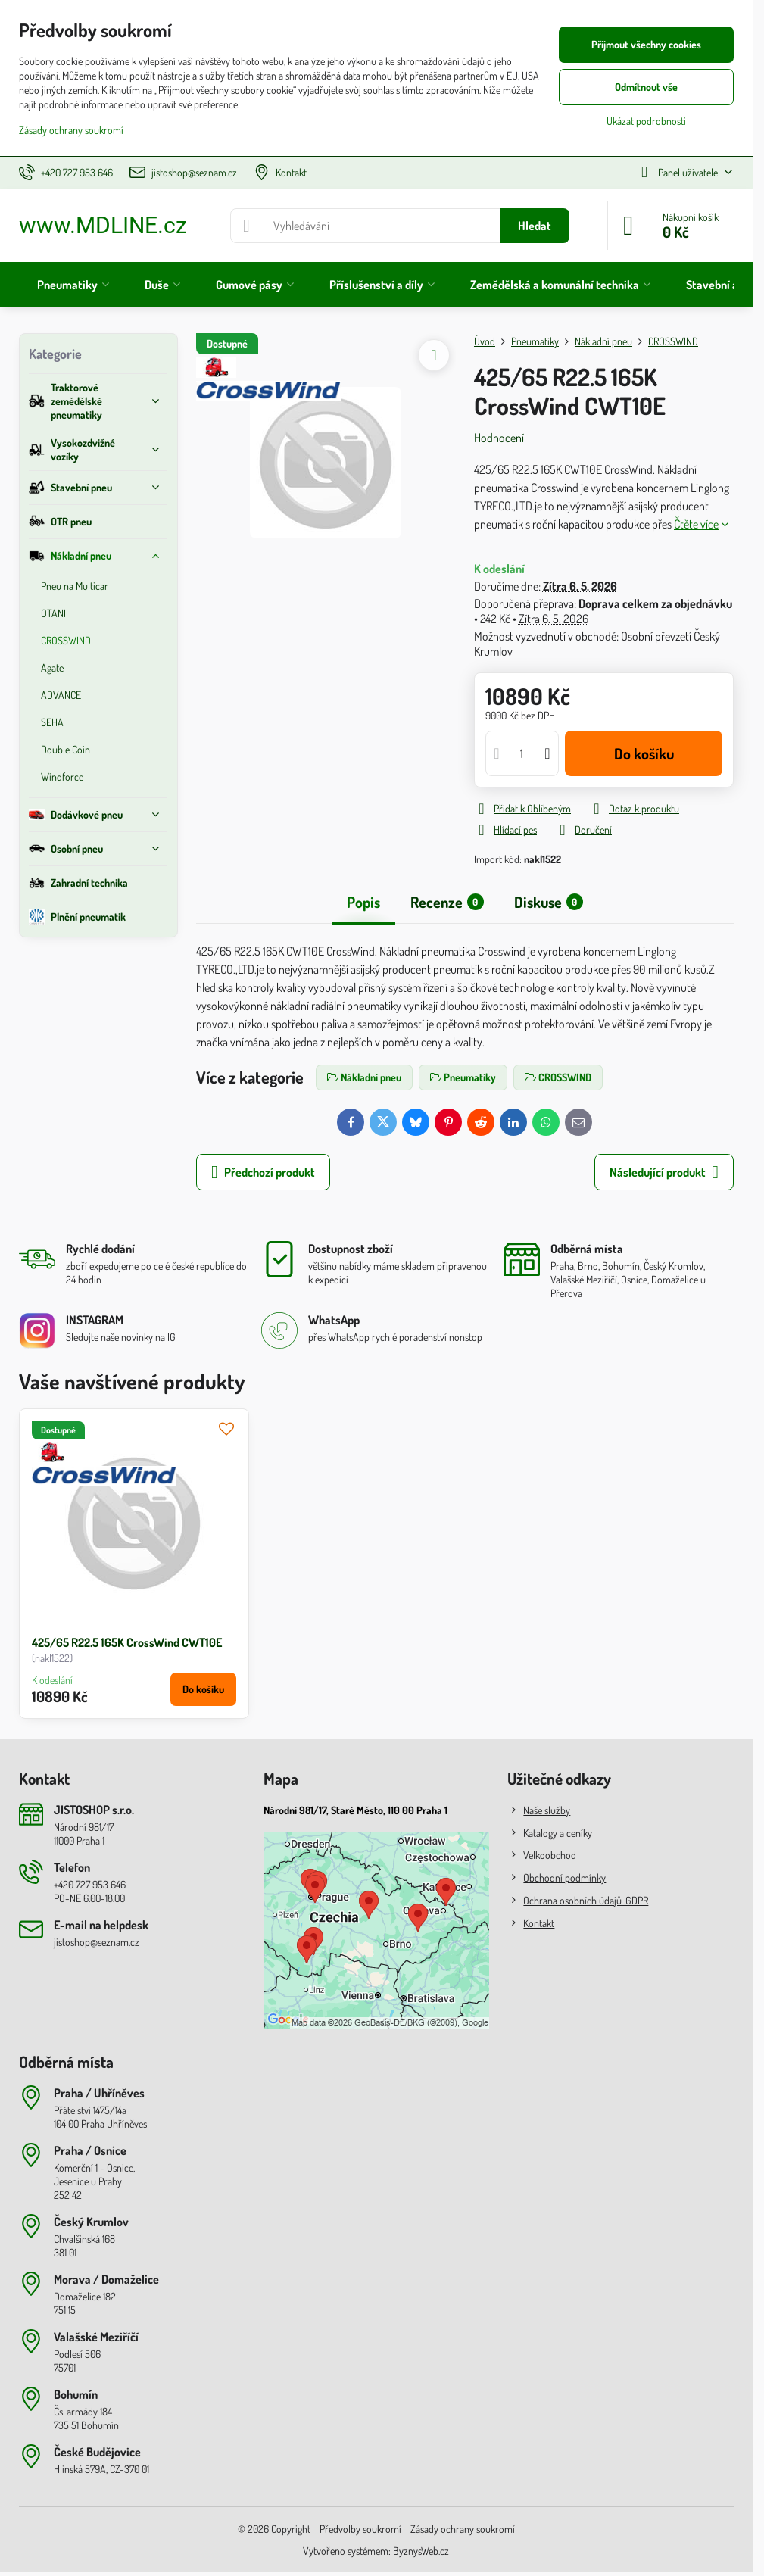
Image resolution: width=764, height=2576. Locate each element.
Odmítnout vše (646, 86)
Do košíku (644, 753)
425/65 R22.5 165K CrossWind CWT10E (127, 1642)
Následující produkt (664, 1172)
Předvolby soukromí (360, 2528)
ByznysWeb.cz (421, 2550)
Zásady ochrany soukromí (462, 2528)
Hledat (534, 225)
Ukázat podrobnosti (646, 120)
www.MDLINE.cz (103, 225)
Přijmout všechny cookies (646, 44)
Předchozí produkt (263, 1172)
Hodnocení (499, 437)
